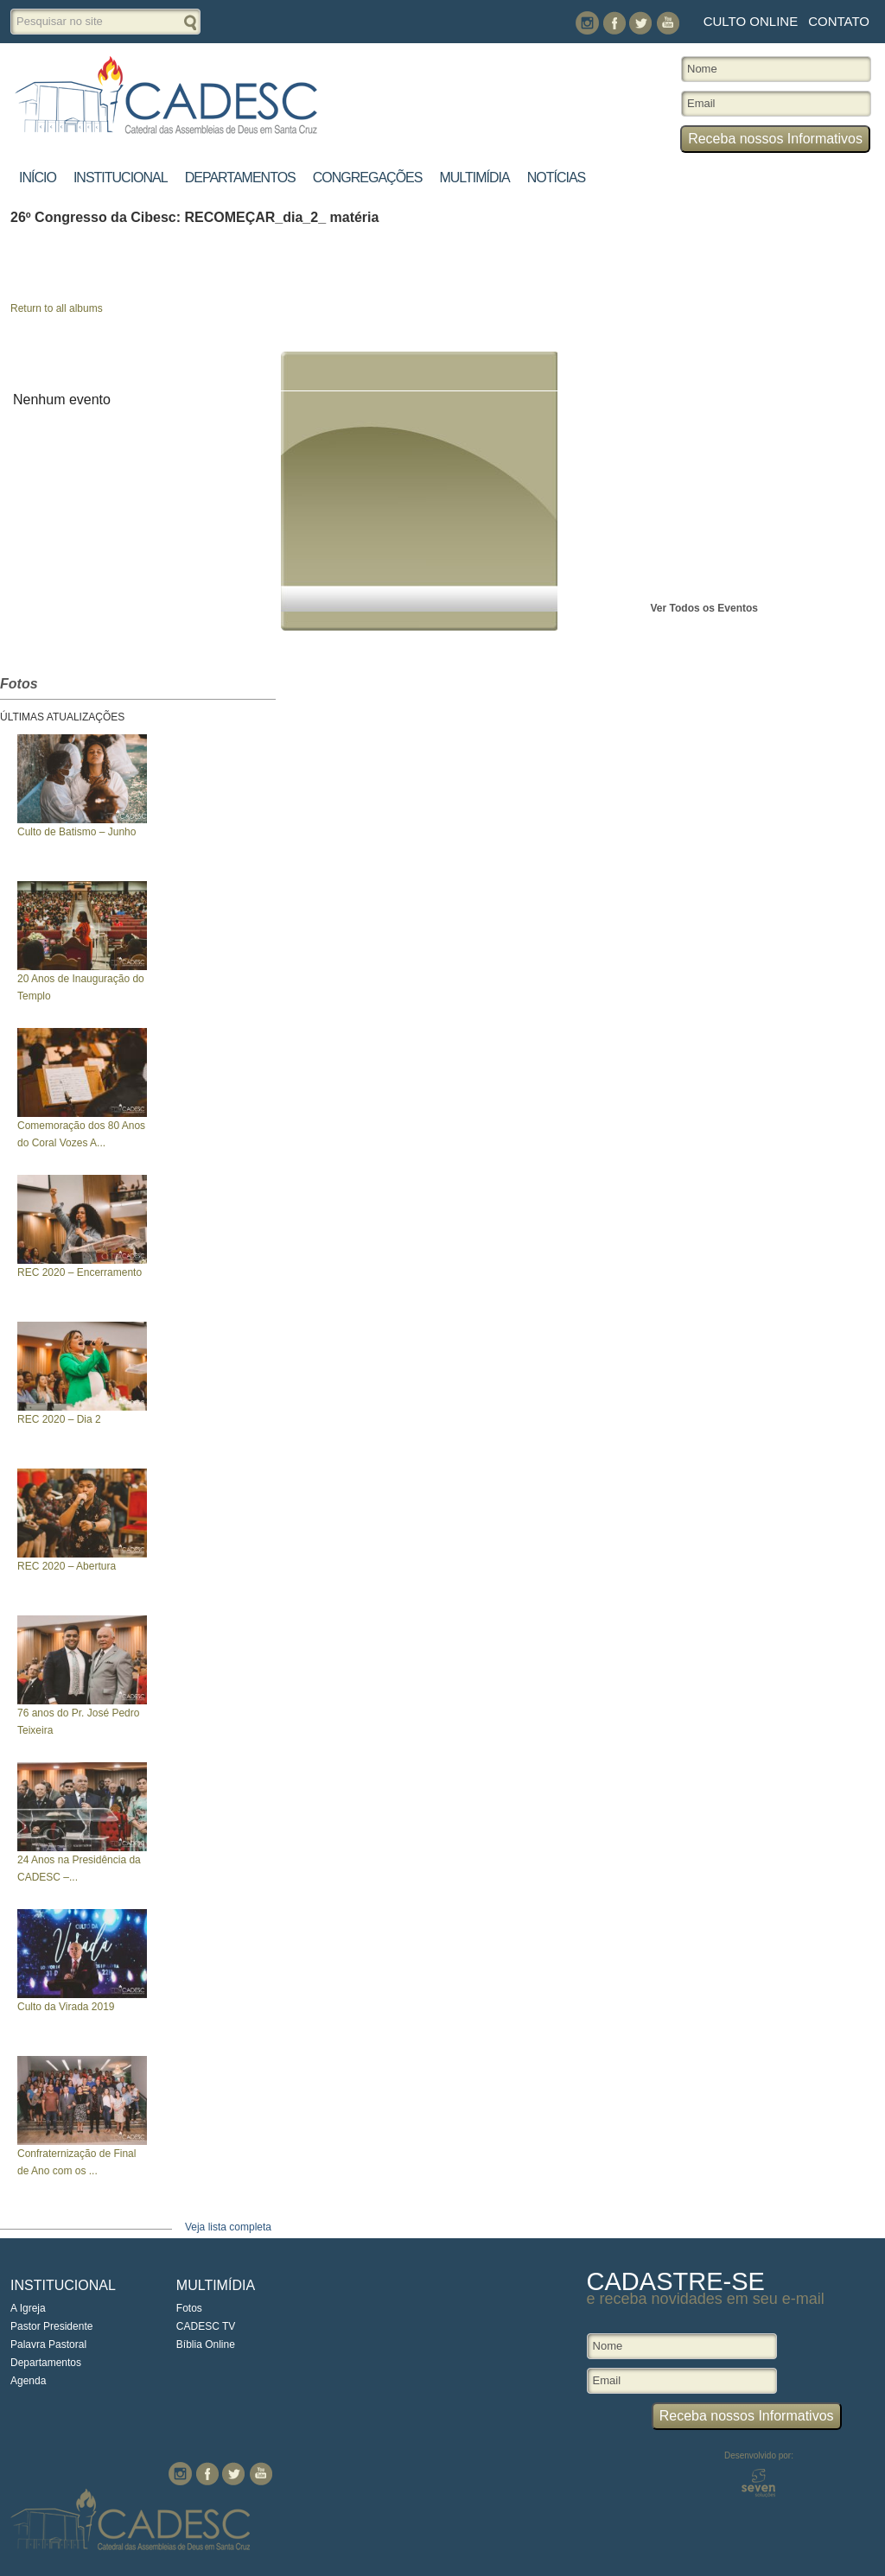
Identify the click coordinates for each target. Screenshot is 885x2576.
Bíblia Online (205, 2344)
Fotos (189, 2308)
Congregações (368, 177)
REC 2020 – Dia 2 (59, 1419)
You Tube (667, 23)
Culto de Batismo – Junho (76, 832)
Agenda (28, 2381)
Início (37, 177)
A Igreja (28, 2308)
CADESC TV (205, 2326)
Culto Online (751, 21)
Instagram (587, 23)
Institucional (120, 177)
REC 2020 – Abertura (66, 1566)
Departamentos (240, 177)
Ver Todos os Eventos (704, 608)
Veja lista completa (228, 2227)
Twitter (641, 23)
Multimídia (474, 177)
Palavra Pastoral (48, 2344)
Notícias (556, 177)
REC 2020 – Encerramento (79, 1272)
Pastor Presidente (51, 2326)
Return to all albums (56, 308)
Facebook (614, 23)
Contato (838, 21)
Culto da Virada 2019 (66, 2007)
